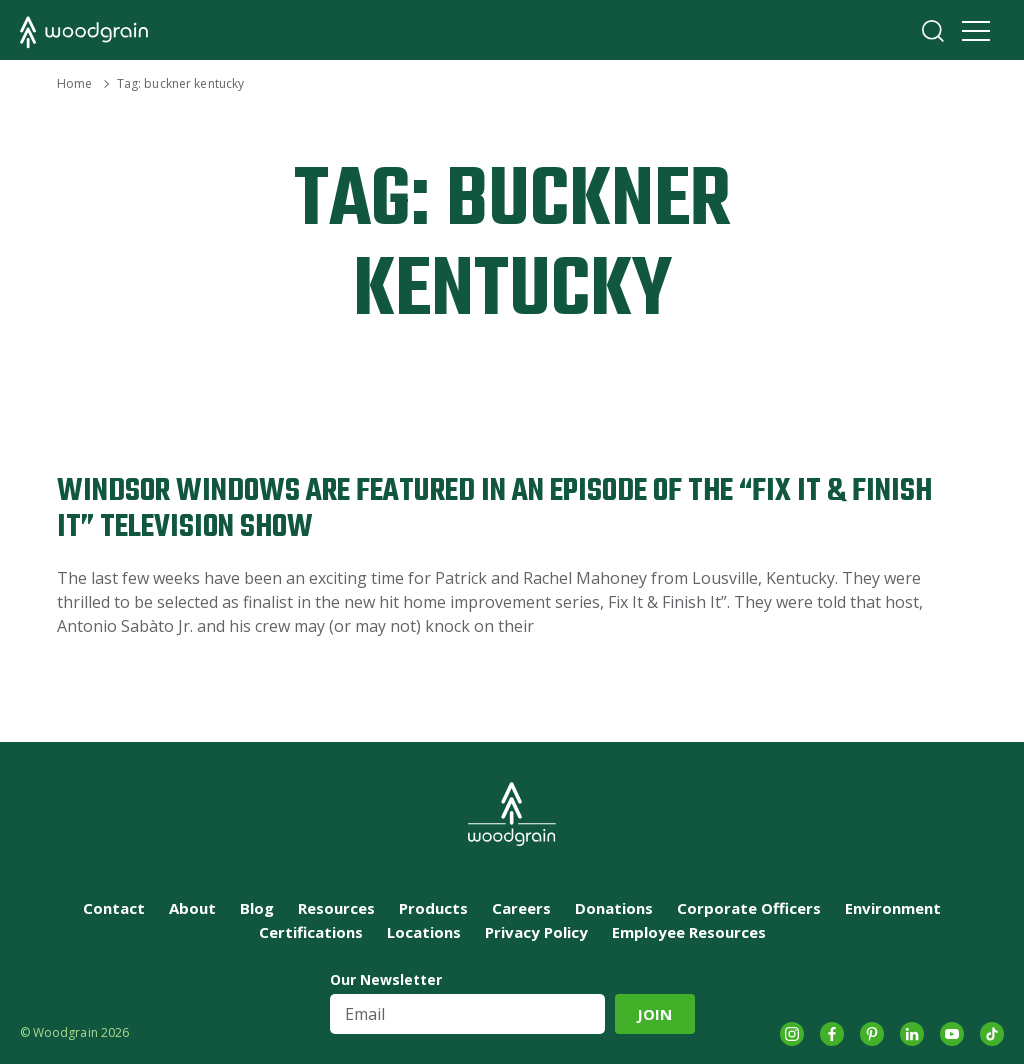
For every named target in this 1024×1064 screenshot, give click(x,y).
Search (933, 31)
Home (74, 83)
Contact (114, 908)
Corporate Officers (749, 908)
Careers (521, 908)
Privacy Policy (536, 932)
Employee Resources (689, 932)
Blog (257, 908)
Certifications (311, 932)
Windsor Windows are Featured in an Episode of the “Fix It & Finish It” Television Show (494, 509)
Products (433, 908)
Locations (424, 932)
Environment (893, 908)
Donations (614, 908)
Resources (336, 908)
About (192, 908)
